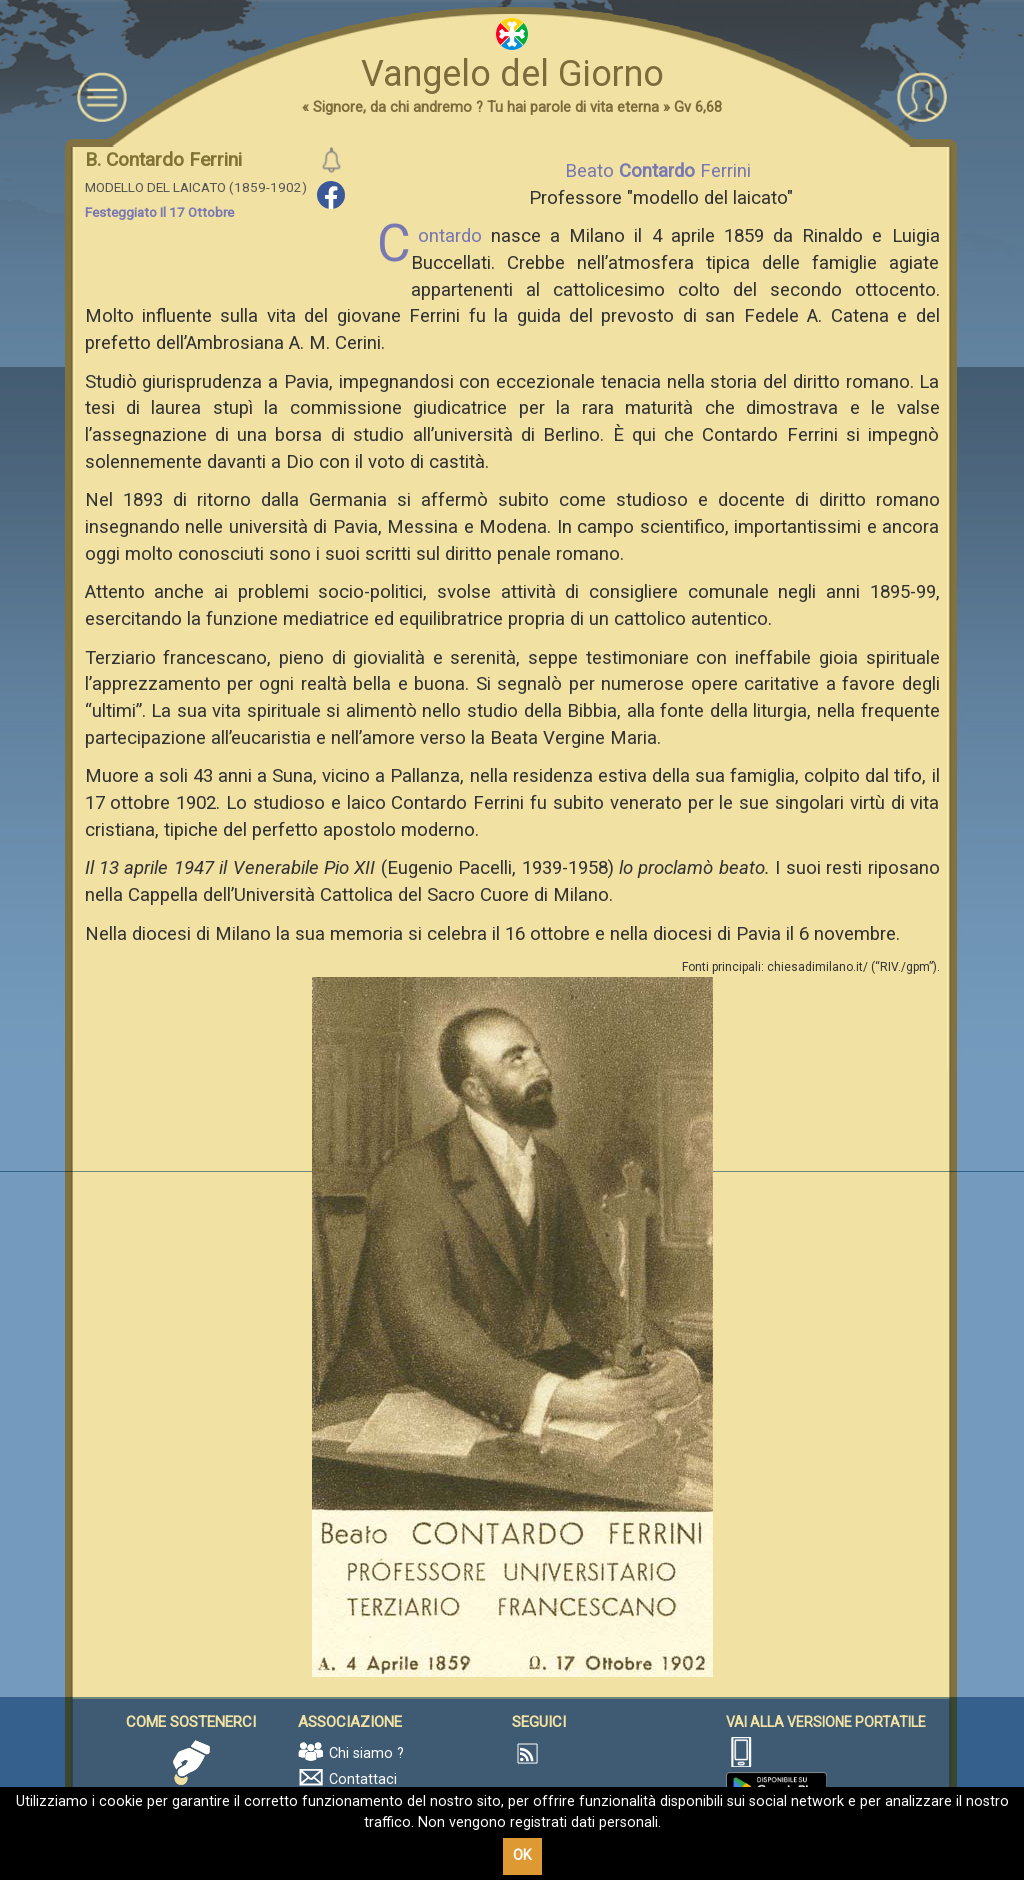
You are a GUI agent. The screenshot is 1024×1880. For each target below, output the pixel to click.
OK (522, 1855)
